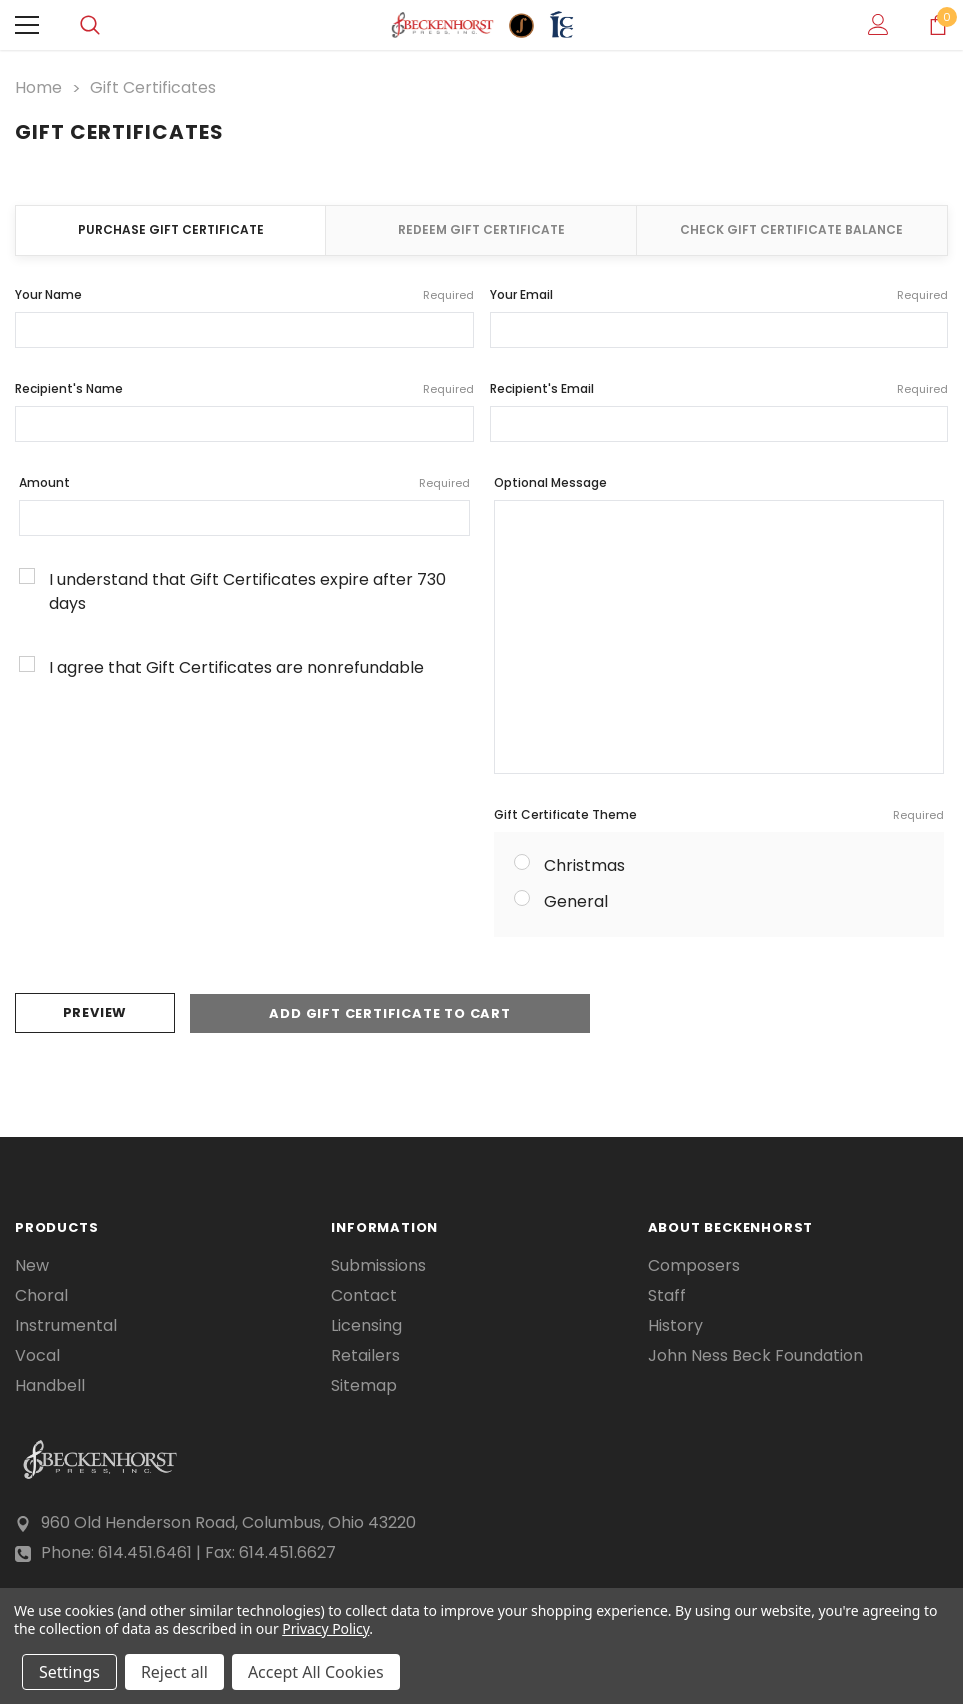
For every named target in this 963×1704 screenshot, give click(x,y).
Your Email (719, 295)
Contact (364, 1295)
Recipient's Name (244, 389)
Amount (244, 483)
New (32, 1265)
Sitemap (364, 1385)
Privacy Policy (325, 1628)
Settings (69, 1672)
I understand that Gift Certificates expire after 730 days (247, 591)
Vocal (37, 1355)
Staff (667, 1295)
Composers (694, 1265)
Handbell (50, 1385)
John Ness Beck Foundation (755, 1355)
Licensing (366, 1325)
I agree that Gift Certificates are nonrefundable (236, 667)
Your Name (244, 295)
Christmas (584, 865)
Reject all (174, 1672)
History (675, 1325)
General (576, 901)
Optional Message (550, 482)
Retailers (365, 1355)
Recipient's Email (719, 389)
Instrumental (66, 1325)
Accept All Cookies (316, 1672)
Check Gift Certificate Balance (791, 229)
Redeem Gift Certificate (481, 229)
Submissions (378, 1265)
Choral (41, 1295)
